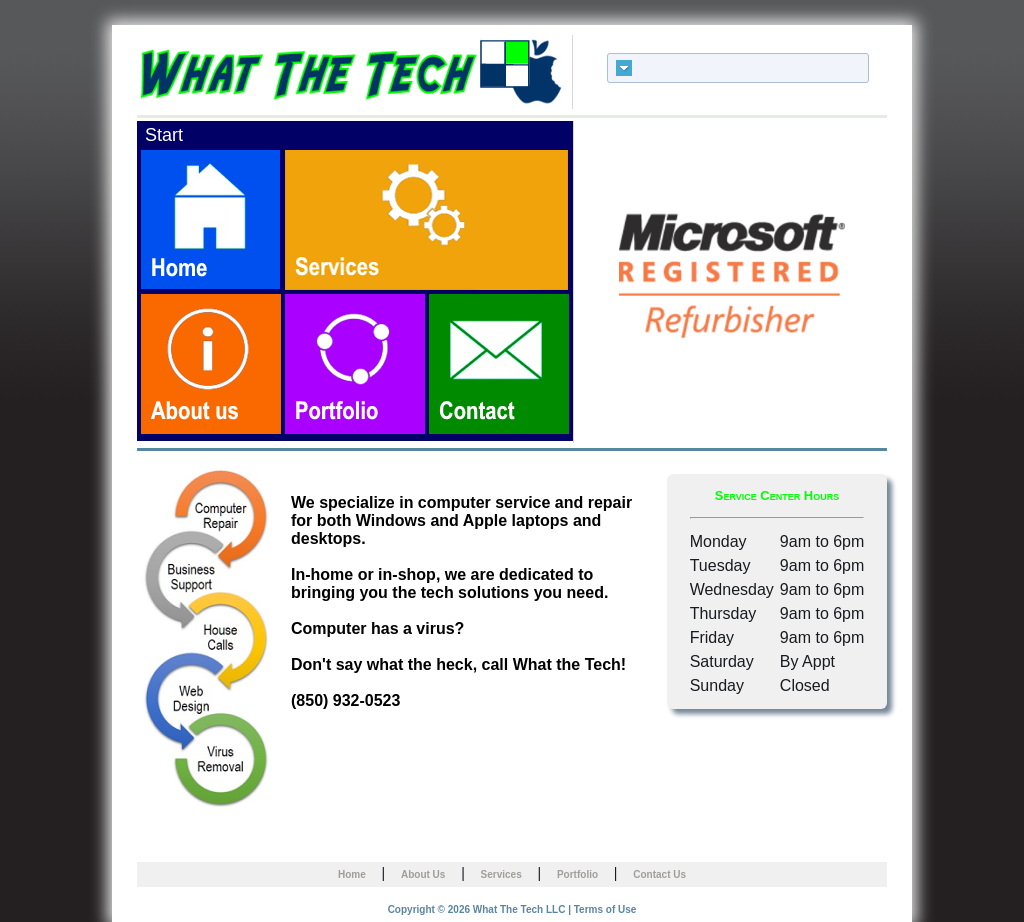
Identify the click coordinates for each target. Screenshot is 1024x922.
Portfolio (577, 874)
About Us (423, 874)
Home (352, 874)
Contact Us (659, 874)
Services (501, 874)
